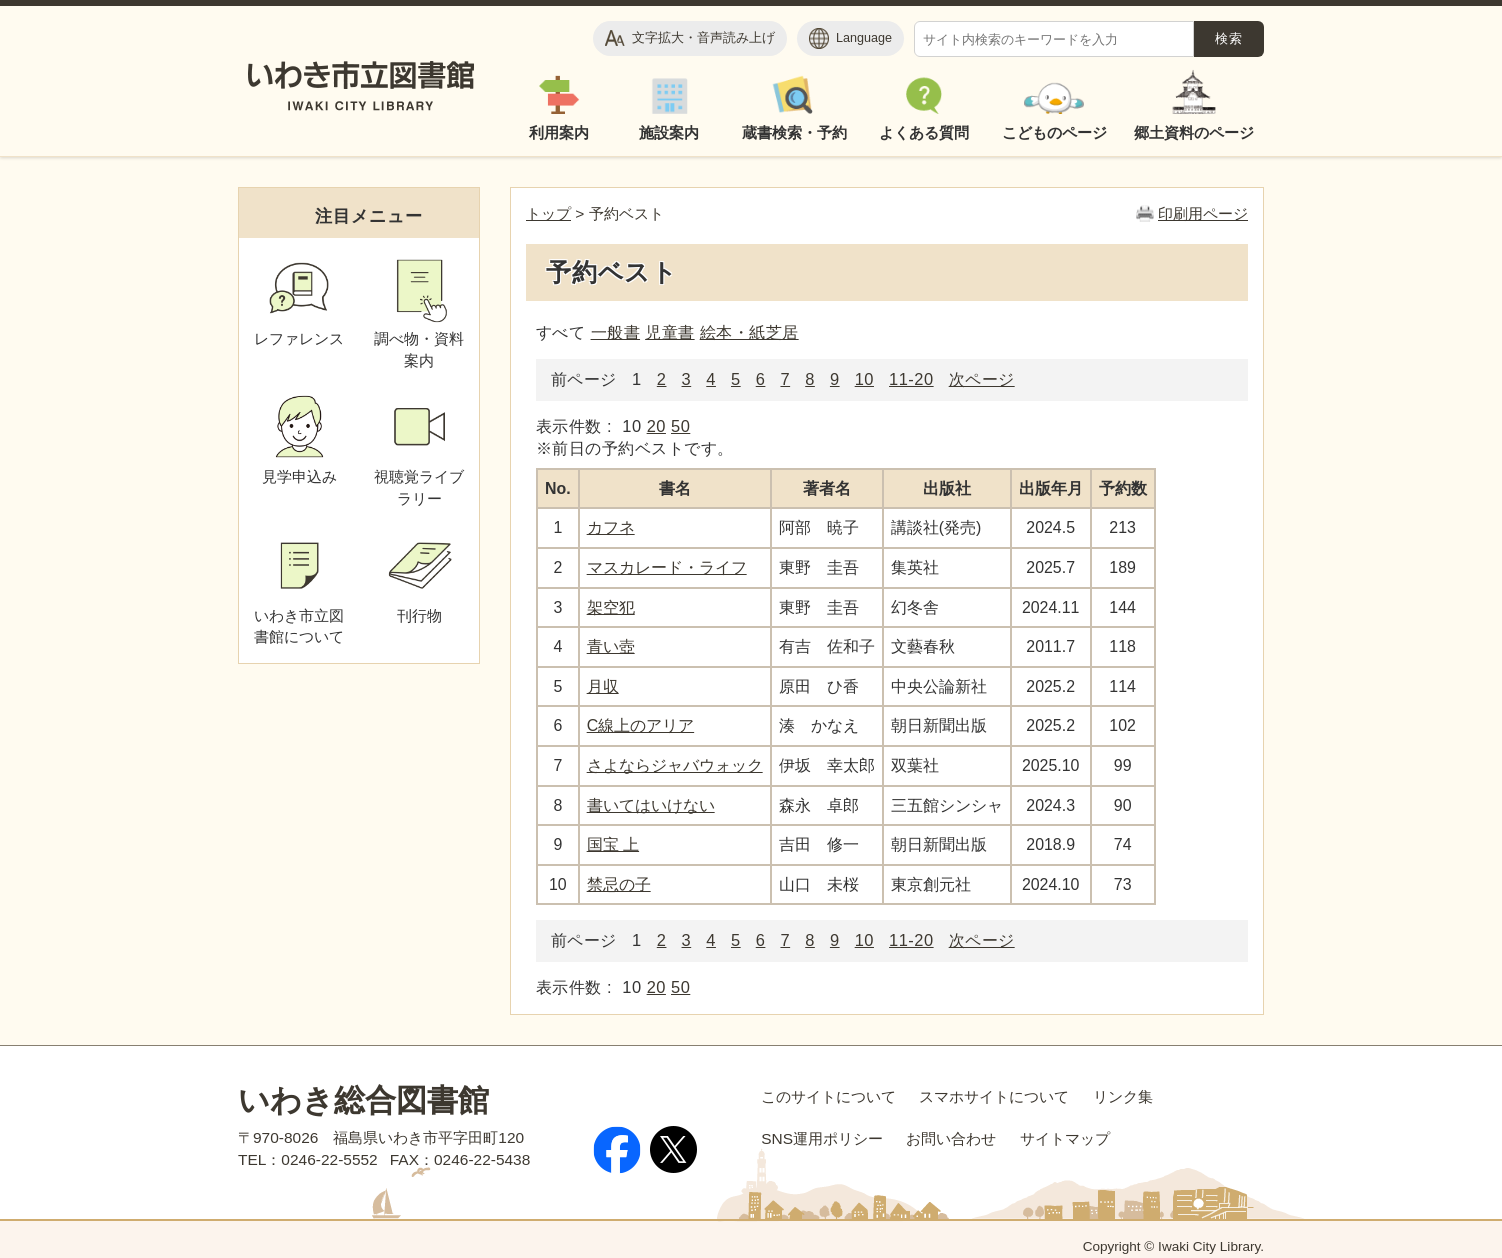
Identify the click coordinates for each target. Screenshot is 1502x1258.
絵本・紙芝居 (749, 332)
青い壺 (611, 646)
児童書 (669, 332)
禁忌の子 (619, 884)
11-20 (911, 379)
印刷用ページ (1203, 213)
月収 (603, 686)
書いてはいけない (651, 805)
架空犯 (611, 607)
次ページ (982, 379)
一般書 (615, 332)
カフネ (611, 527)
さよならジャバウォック (675, 765)
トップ (548, 213)
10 (864, 379)
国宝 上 (613, 844)
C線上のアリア (641, 725)
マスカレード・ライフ (667, 567)
